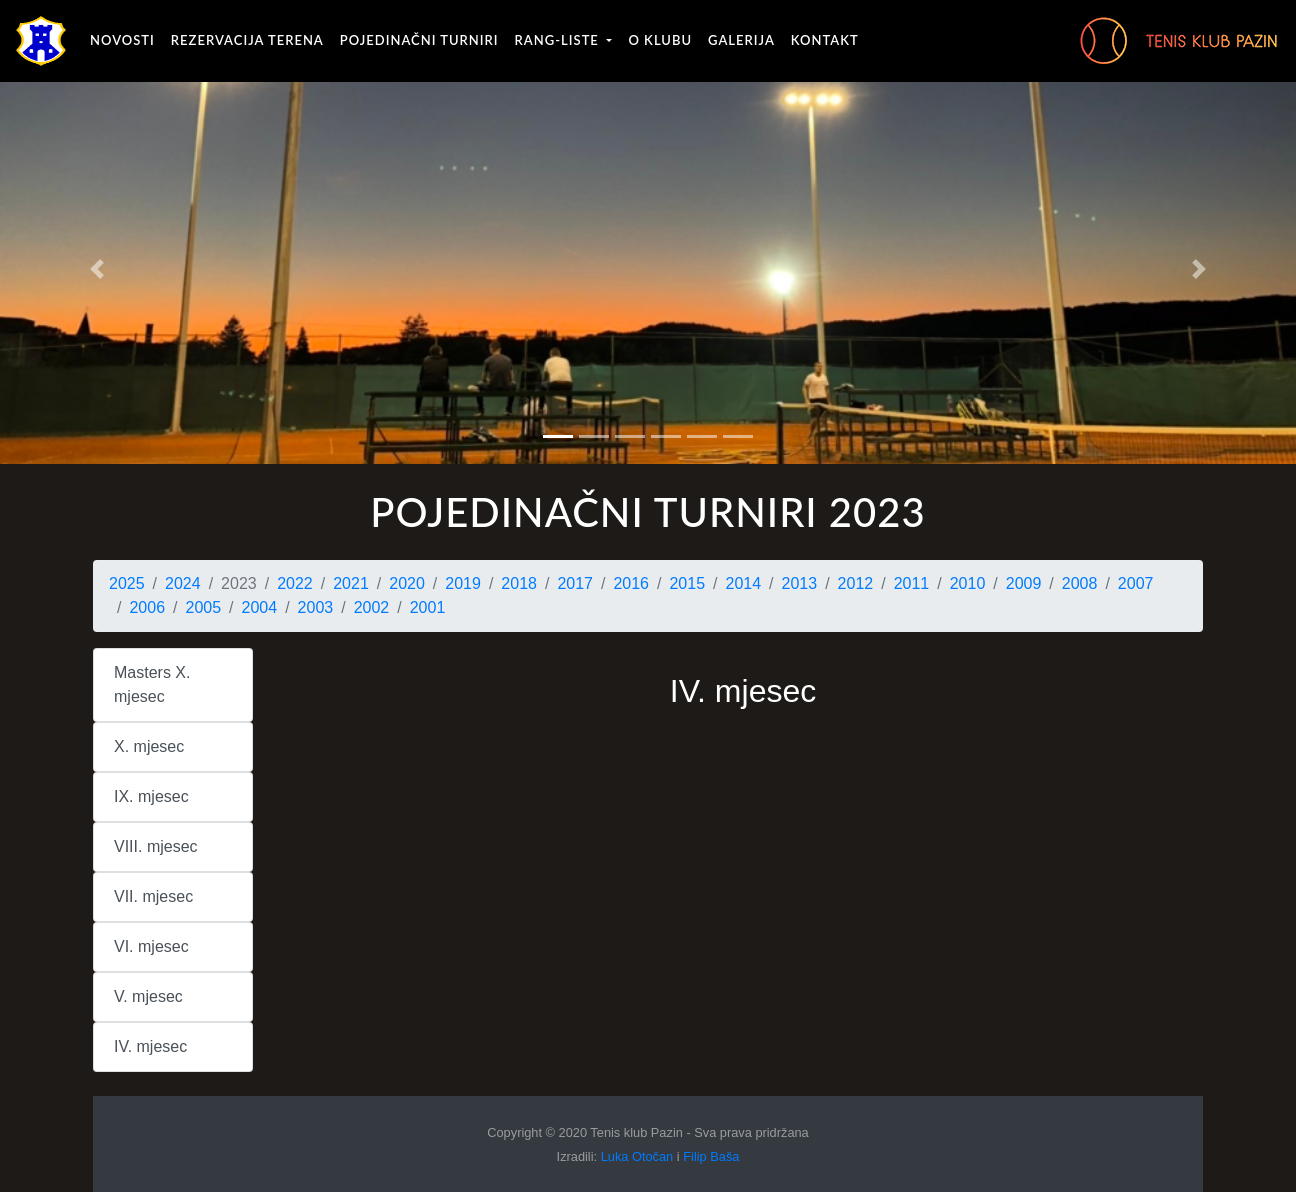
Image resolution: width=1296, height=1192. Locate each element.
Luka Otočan (637, 1156)
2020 (407, 583)
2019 (463, 583)
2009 (1024, 583)
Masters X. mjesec (152, 684)
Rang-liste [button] (559, 40)
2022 (295, 583)
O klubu (660, 40)
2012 (856, 583)
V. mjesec (148, 996)
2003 (316, 607)
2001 (428, 607)
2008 (1080, 583)
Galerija (741, 40)
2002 (372, 607)
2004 (260, 607)
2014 (744, 583)
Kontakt (825, 40)
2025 (127, 583)
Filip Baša (711, 1156)
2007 (1136, 583)
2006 (147, 607)
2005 (204, 607)
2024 (183, 583)
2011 (912, 583)
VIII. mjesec (156, 846)
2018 (519, 583)
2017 (575, 583)
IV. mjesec (150, 1046)
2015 (687, 583)
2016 (631, 583)
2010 (968, 583)
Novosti (122, 40)
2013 (800, 583)
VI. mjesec (151, 946)
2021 (351, 583)
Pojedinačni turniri (419, 40)
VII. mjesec (153, 896)
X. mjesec (149, 746)
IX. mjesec (151, 796)
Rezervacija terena (247, 40)
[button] (97, 269)
